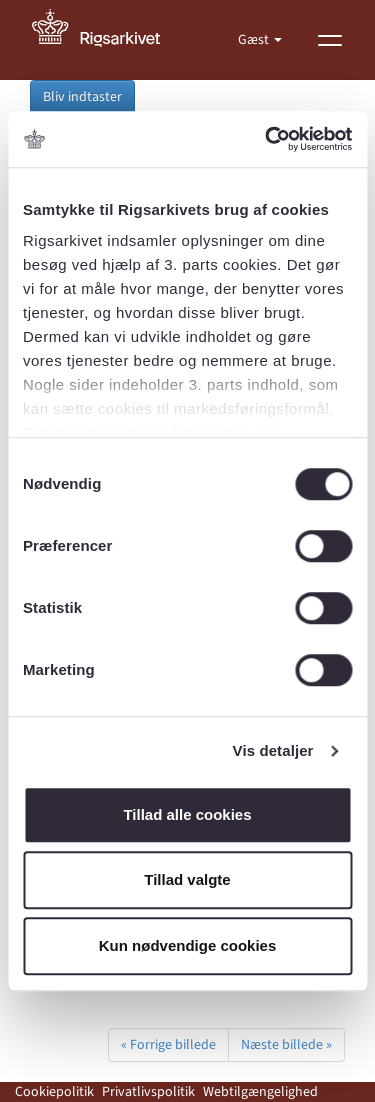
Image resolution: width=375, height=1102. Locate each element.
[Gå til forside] (107, 40)
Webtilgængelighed (260, 1092)
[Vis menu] (330, 40)
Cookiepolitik (54, 1092)
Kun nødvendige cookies (188, 945)
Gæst (255, 40)
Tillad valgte (187, 879)
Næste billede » (286, 1045)
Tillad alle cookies (187, 814)
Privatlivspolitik (148, 1092)
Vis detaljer (273, 750)
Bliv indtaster (82, 97)
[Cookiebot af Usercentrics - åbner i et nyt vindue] (267, 139)
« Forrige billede (168, 1045)
